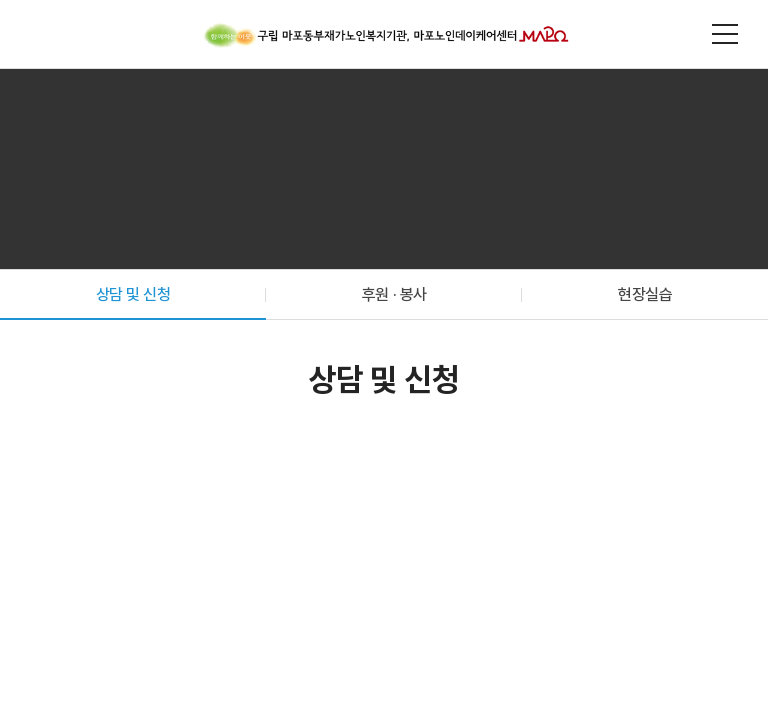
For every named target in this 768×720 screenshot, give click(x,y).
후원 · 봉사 (394, 294)
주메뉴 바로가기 (0, 0)
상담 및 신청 (133, 294)
